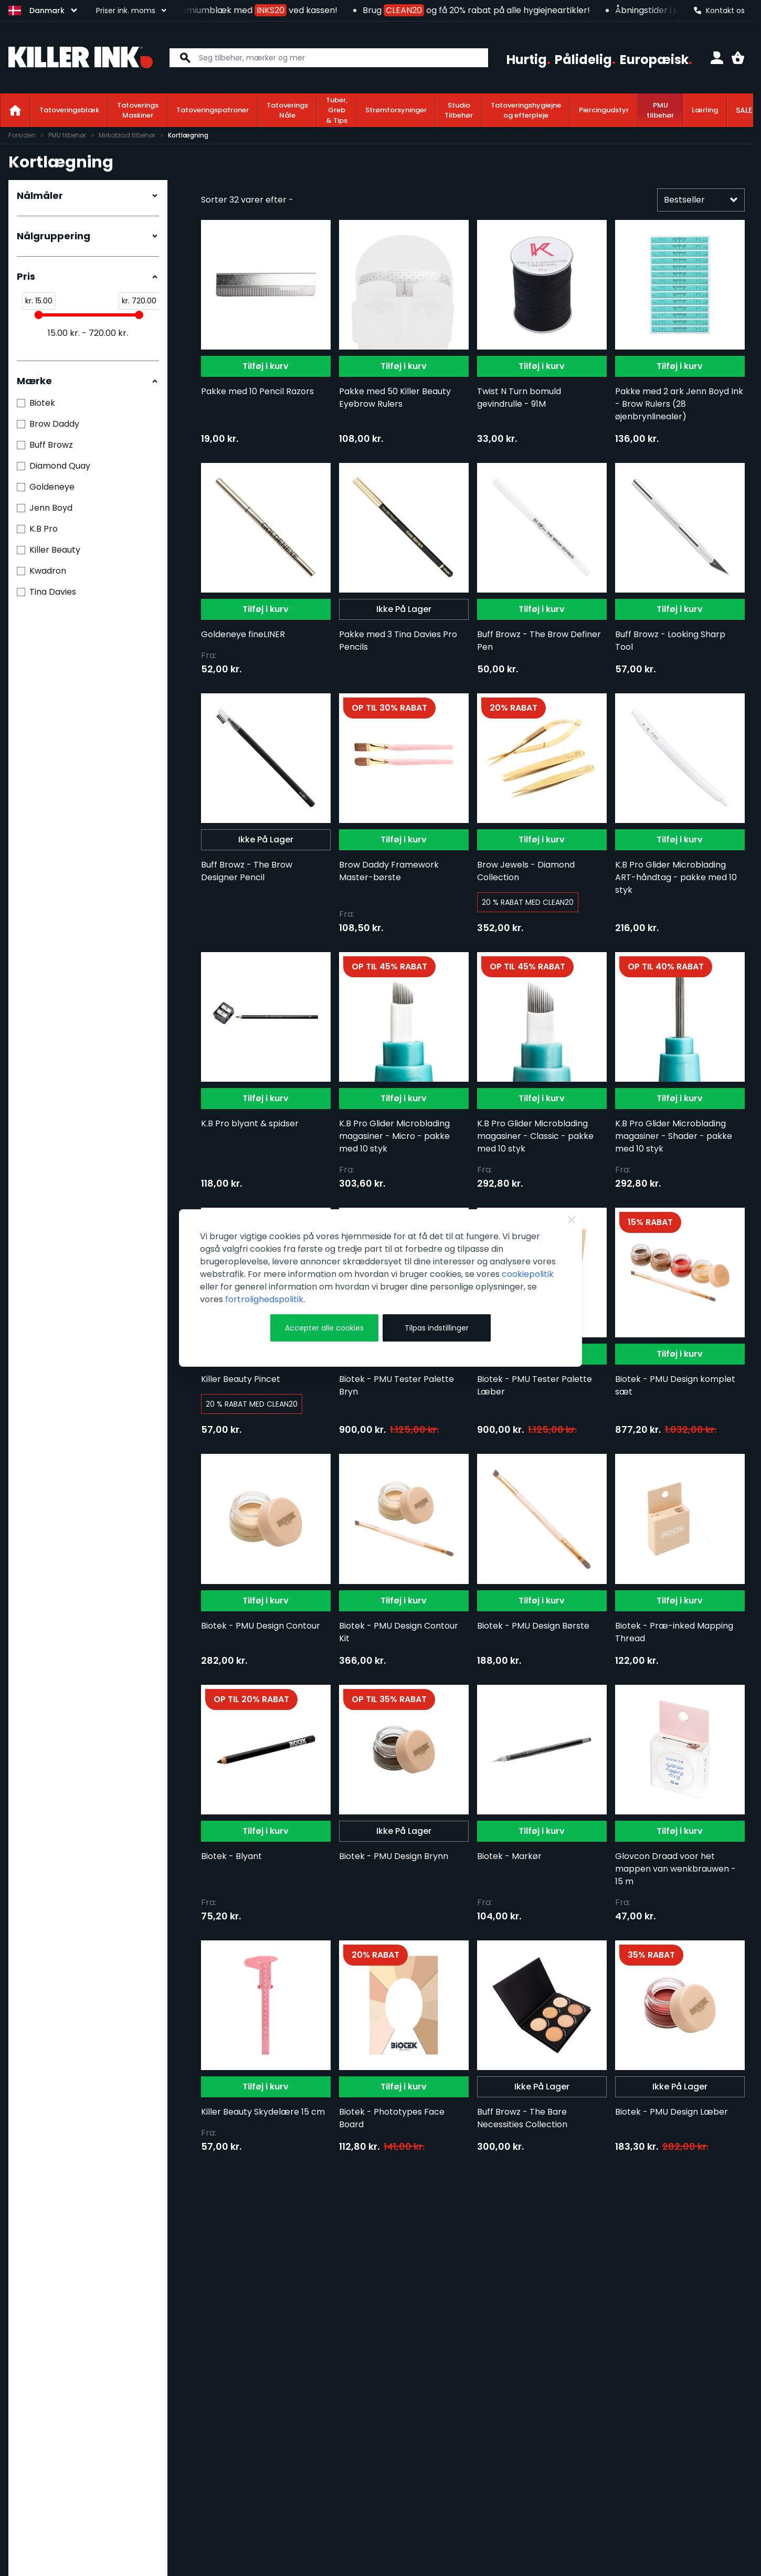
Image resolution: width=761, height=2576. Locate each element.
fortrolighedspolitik (264, 1299)
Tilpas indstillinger (437, 1328)
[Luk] (571, 1219)
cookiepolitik (528, 1274)
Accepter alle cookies (324, 1328)
